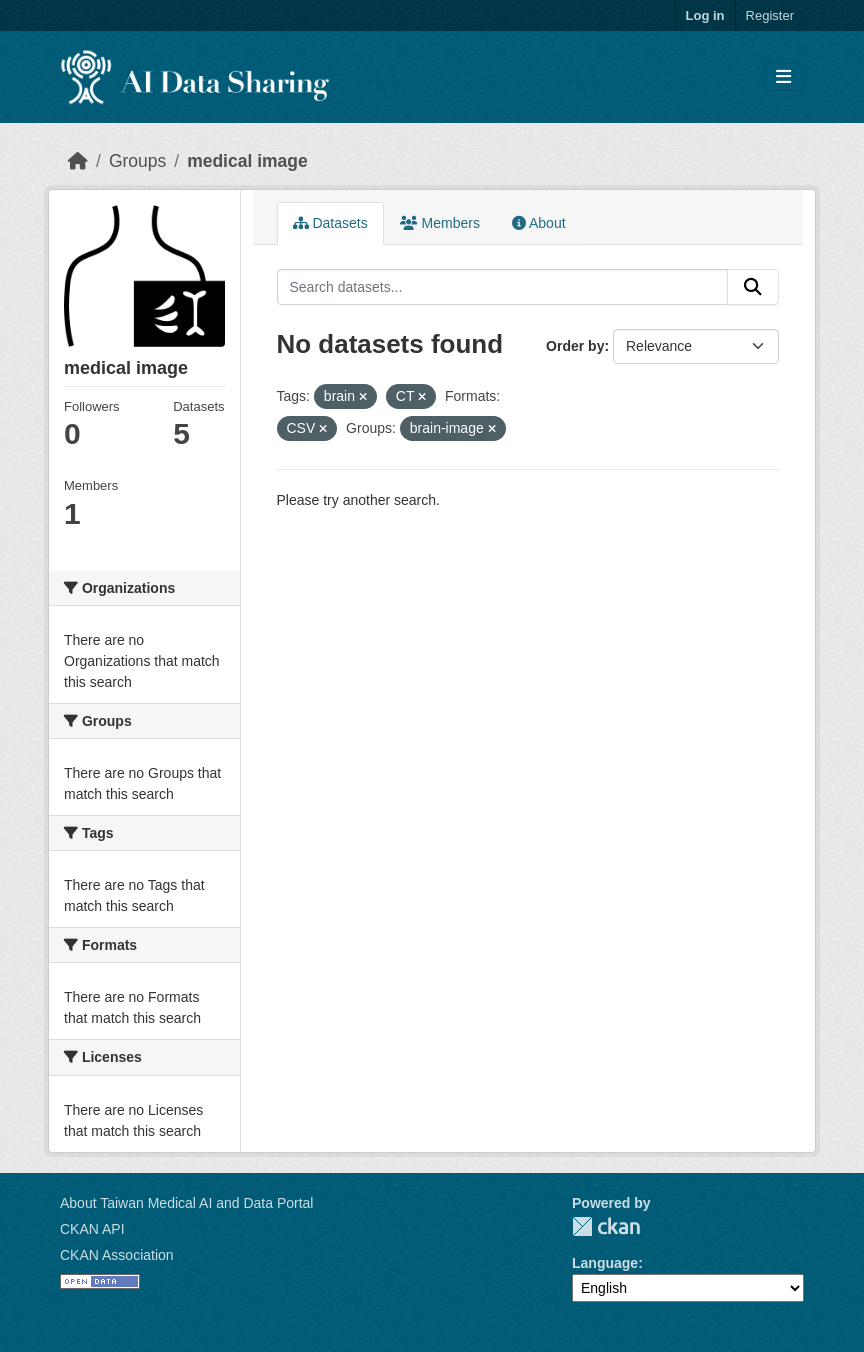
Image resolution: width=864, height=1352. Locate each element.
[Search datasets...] (503, 287)
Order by (575, 346)
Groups (137, 161)
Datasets (330, 223)
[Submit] (753, 287)
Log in (705, 15)
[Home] (78, 161)
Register (770, 15)
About (539, 223)
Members (440, 223)
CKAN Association (117, 1255)
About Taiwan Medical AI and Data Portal (186, 1203)
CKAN (606, 1226)
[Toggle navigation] (783, 77)
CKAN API (92, 1229)
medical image (247, 161)
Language (605, 1263)
